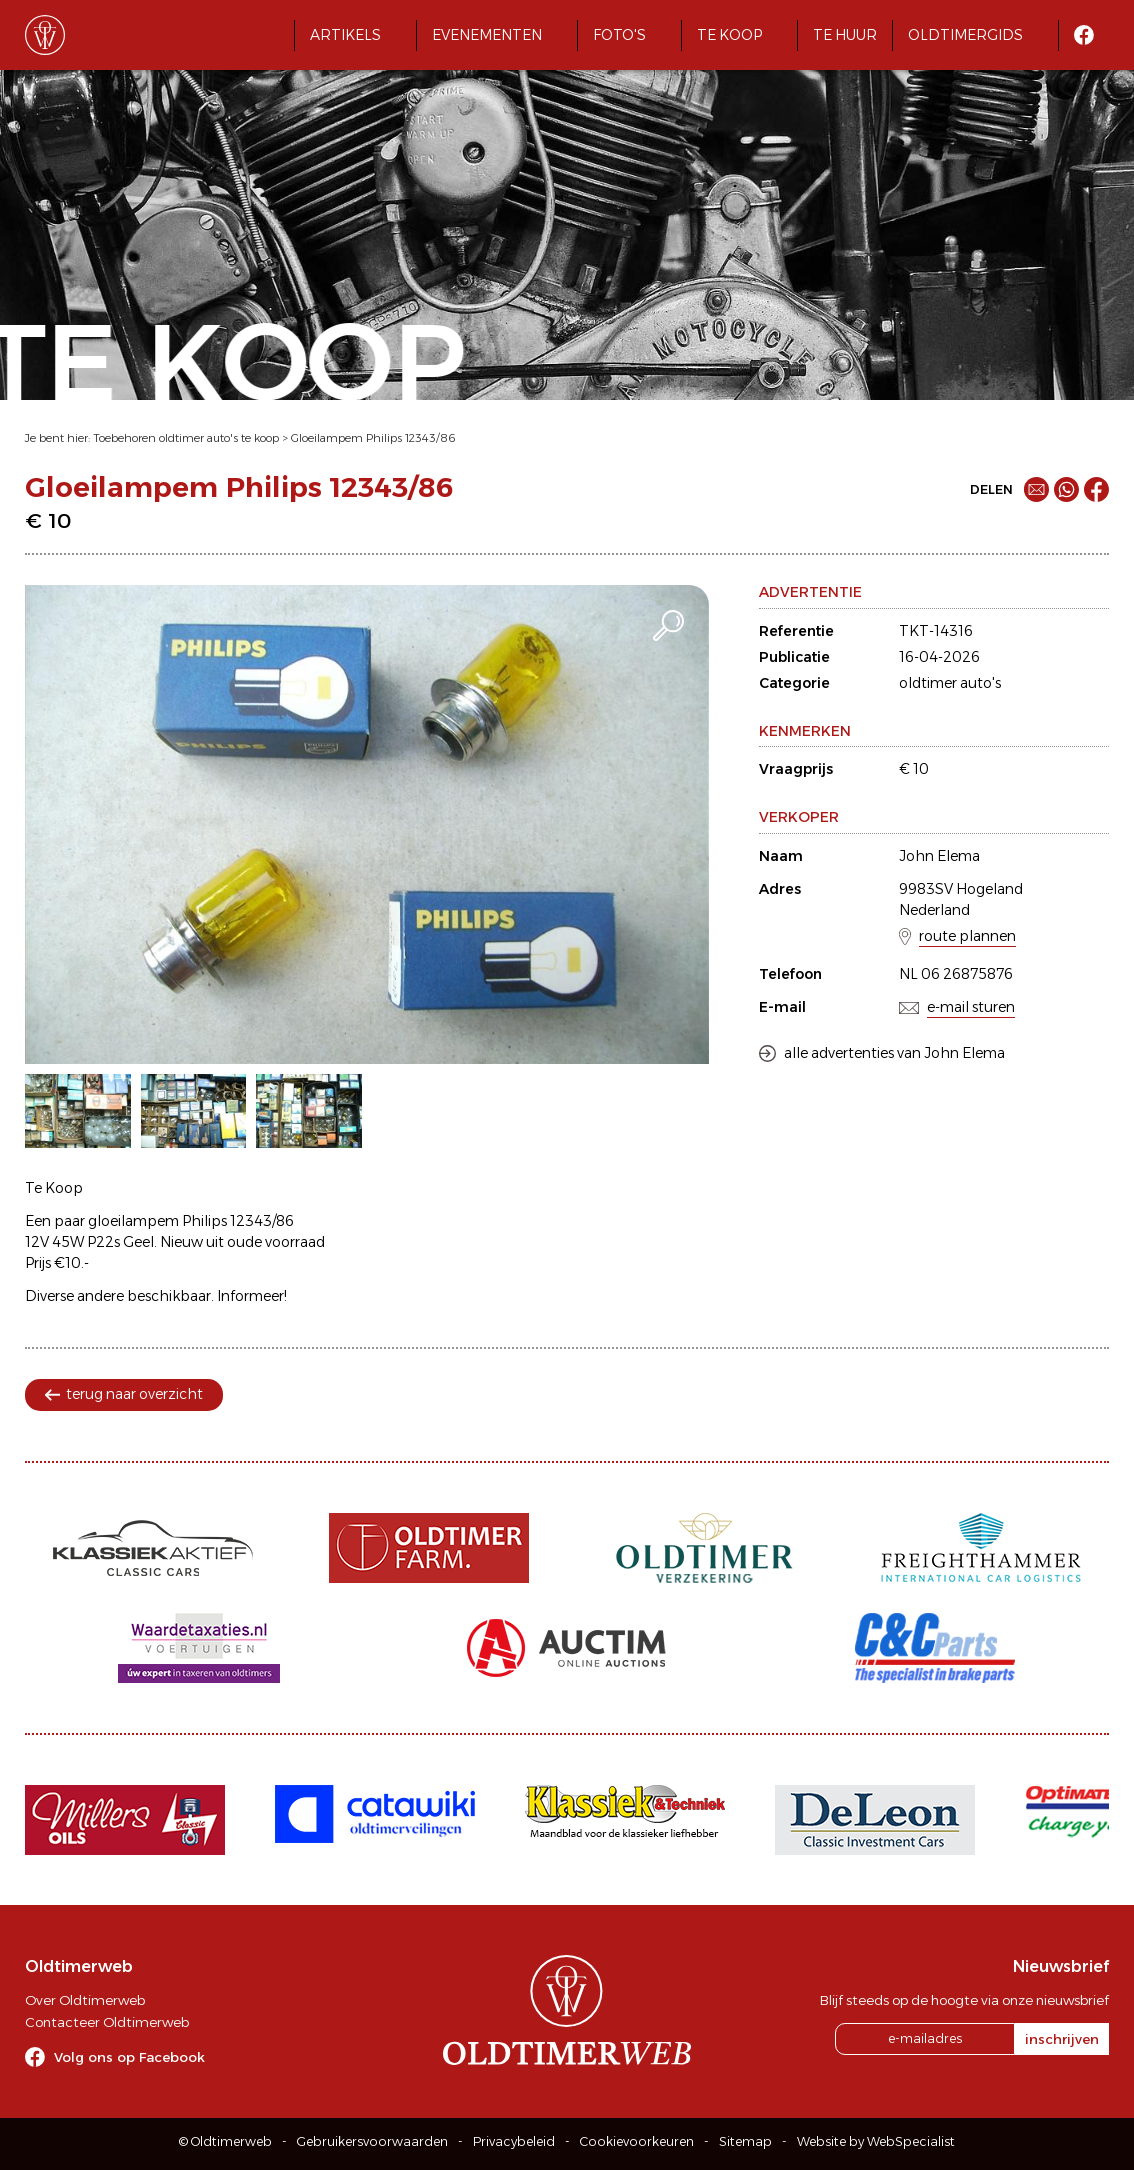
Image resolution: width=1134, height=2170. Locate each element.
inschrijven (1062, 2039)
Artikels (345, 35)
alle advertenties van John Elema (894, 1053)
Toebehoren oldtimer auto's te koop (186, 438)
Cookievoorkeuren (637, 2141)
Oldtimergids (965, 35)
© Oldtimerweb (225, 2141)
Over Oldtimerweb (85, 2000)
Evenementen (487, 35)
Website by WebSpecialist (876, 2141)
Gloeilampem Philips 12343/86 (373, 438)
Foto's (619, 35)
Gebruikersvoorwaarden (372, 2141)
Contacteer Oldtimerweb (107, 2022)
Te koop (729, 35)
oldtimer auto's (950, 683)
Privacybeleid (514, 2141)
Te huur (845, 35)
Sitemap (745, 2141)
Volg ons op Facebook (129, 2057)
